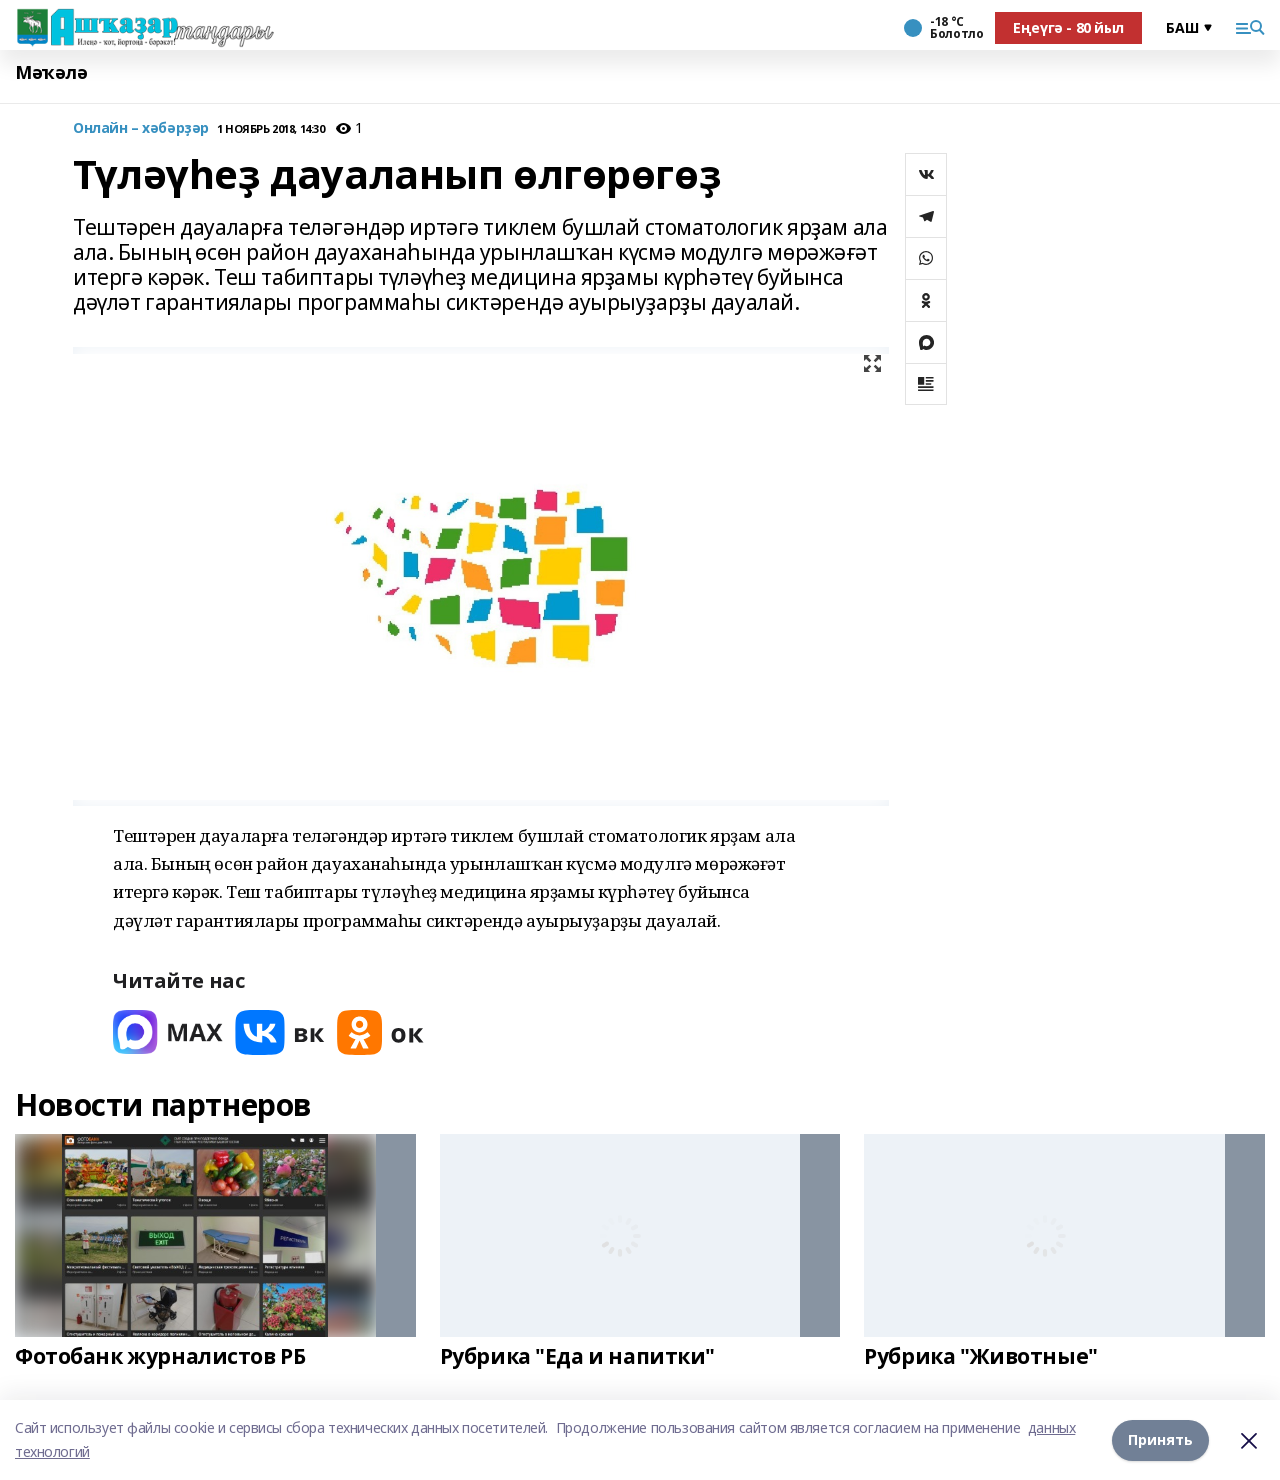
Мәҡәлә (51, 72)
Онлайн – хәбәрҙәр (141, 128)
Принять (1160, 1439)
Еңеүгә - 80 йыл (1068, 27)
